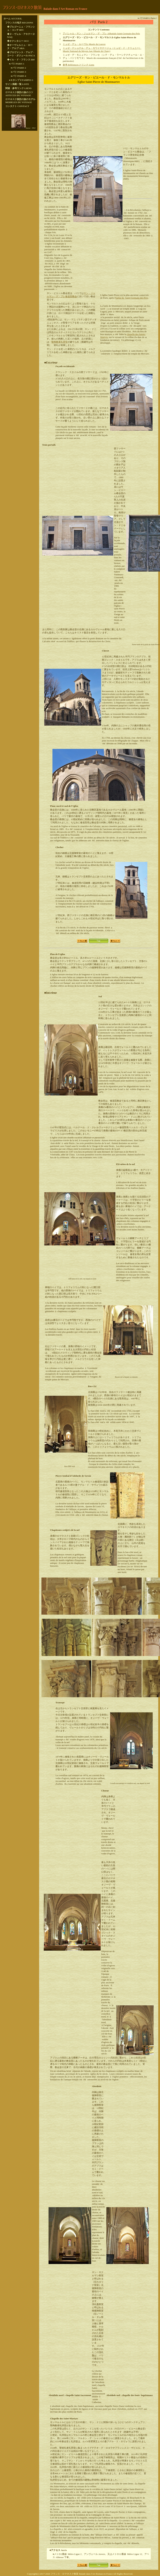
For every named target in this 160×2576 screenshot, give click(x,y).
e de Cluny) (104, 51)
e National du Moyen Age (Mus (83, 51)
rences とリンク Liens (83, 64)
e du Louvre (99, 44)
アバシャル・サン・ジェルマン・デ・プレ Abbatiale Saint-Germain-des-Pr (100, 33)
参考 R (66, 64)
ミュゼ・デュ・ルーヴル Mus (78, 44)
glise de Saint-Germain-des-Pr (131, 298)
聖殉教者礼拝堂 (59, 342)
